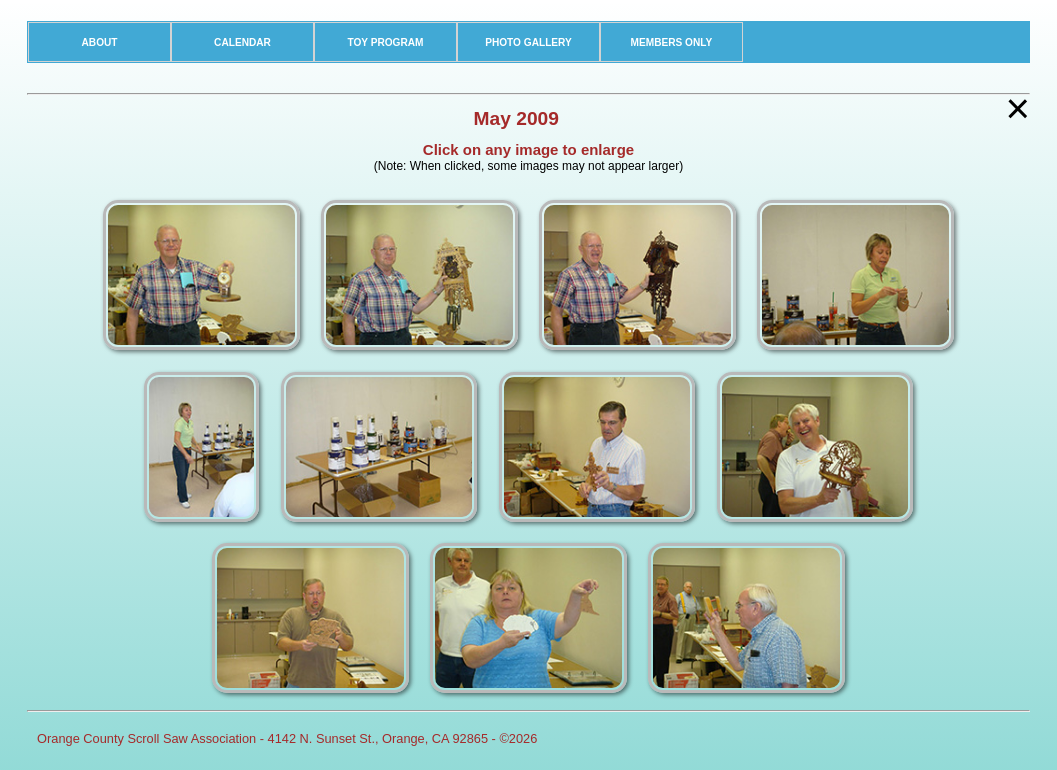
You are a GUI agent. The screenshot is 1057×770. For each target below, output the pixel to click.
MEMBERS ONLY (672, 42)
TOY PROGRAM (385, 42)
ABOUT (100, 42)
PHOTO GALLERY (528, 42)
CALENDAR (242, 42)
